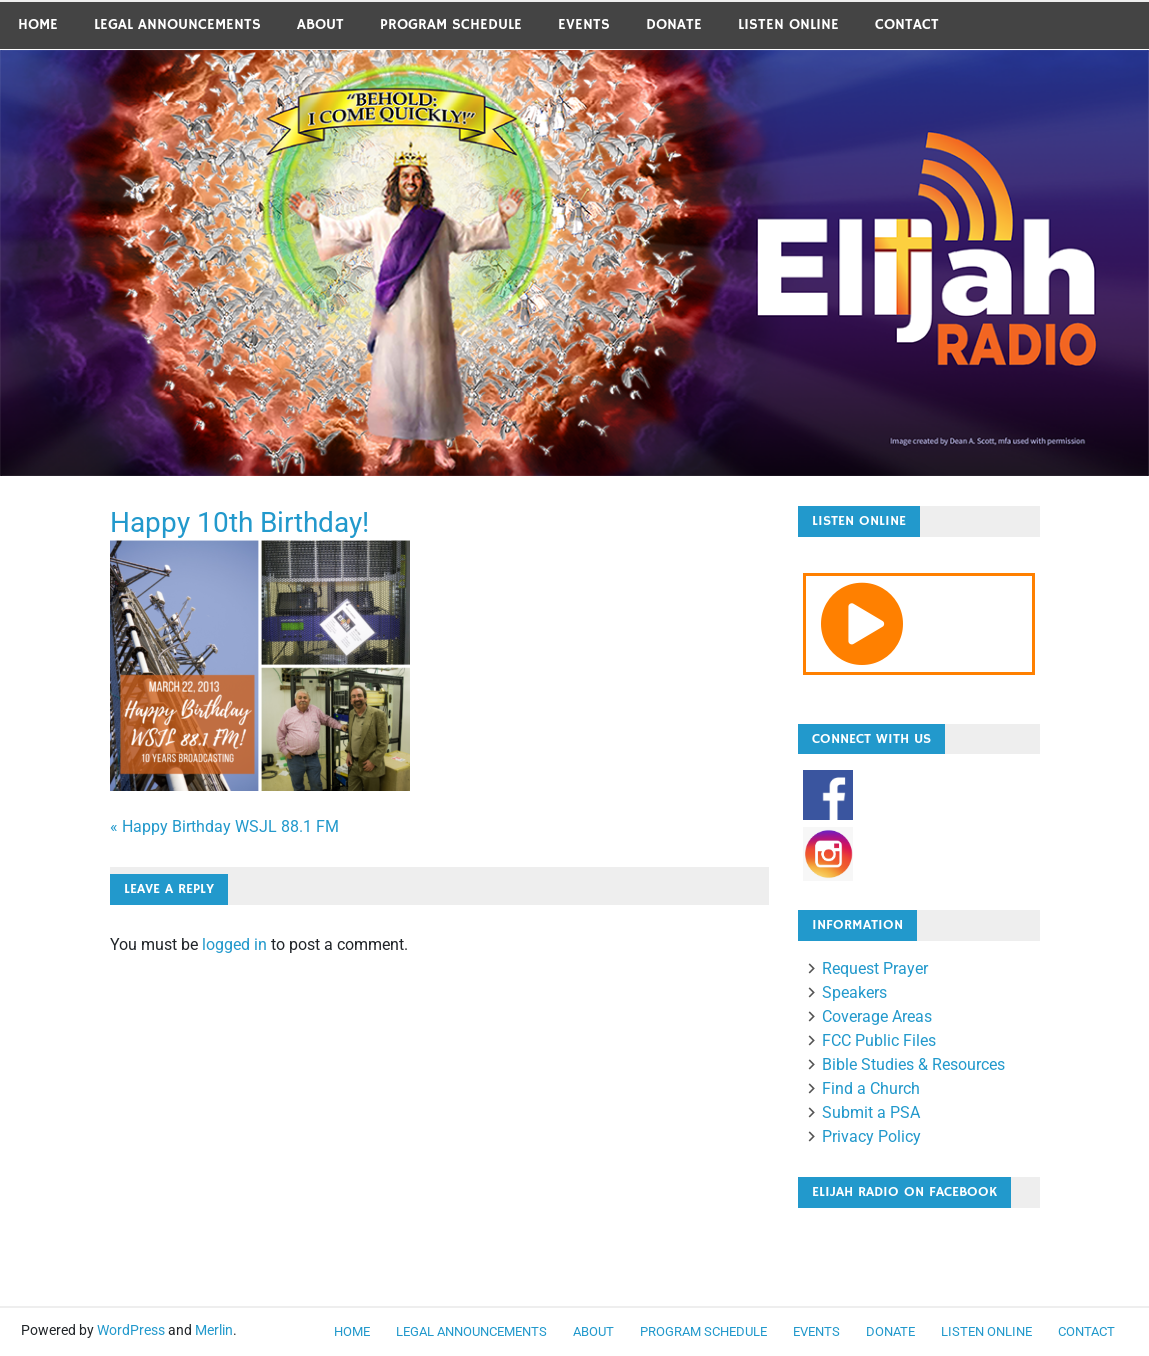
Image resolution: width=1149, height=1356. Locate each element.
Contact (907, 24)
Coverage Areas (877, 1016)
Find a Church (871, 1088)
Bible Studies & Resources (913, 1064)
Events (584, 24)
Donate (674, 24)
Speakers (854, 992)
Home (38, 24)
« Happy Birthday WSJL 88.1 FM (224, 826)
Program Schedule (451, 24)
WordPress (131, 1330)
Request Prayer (875, 968)
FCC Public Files (879, 1040)
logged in (234, 944)
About (320, 24)
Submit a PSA (871, 1112)
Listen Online (788, 24)
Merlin (214, 1330)
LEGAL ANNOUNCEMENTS (177, 24)
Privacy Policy (871, 1136)
